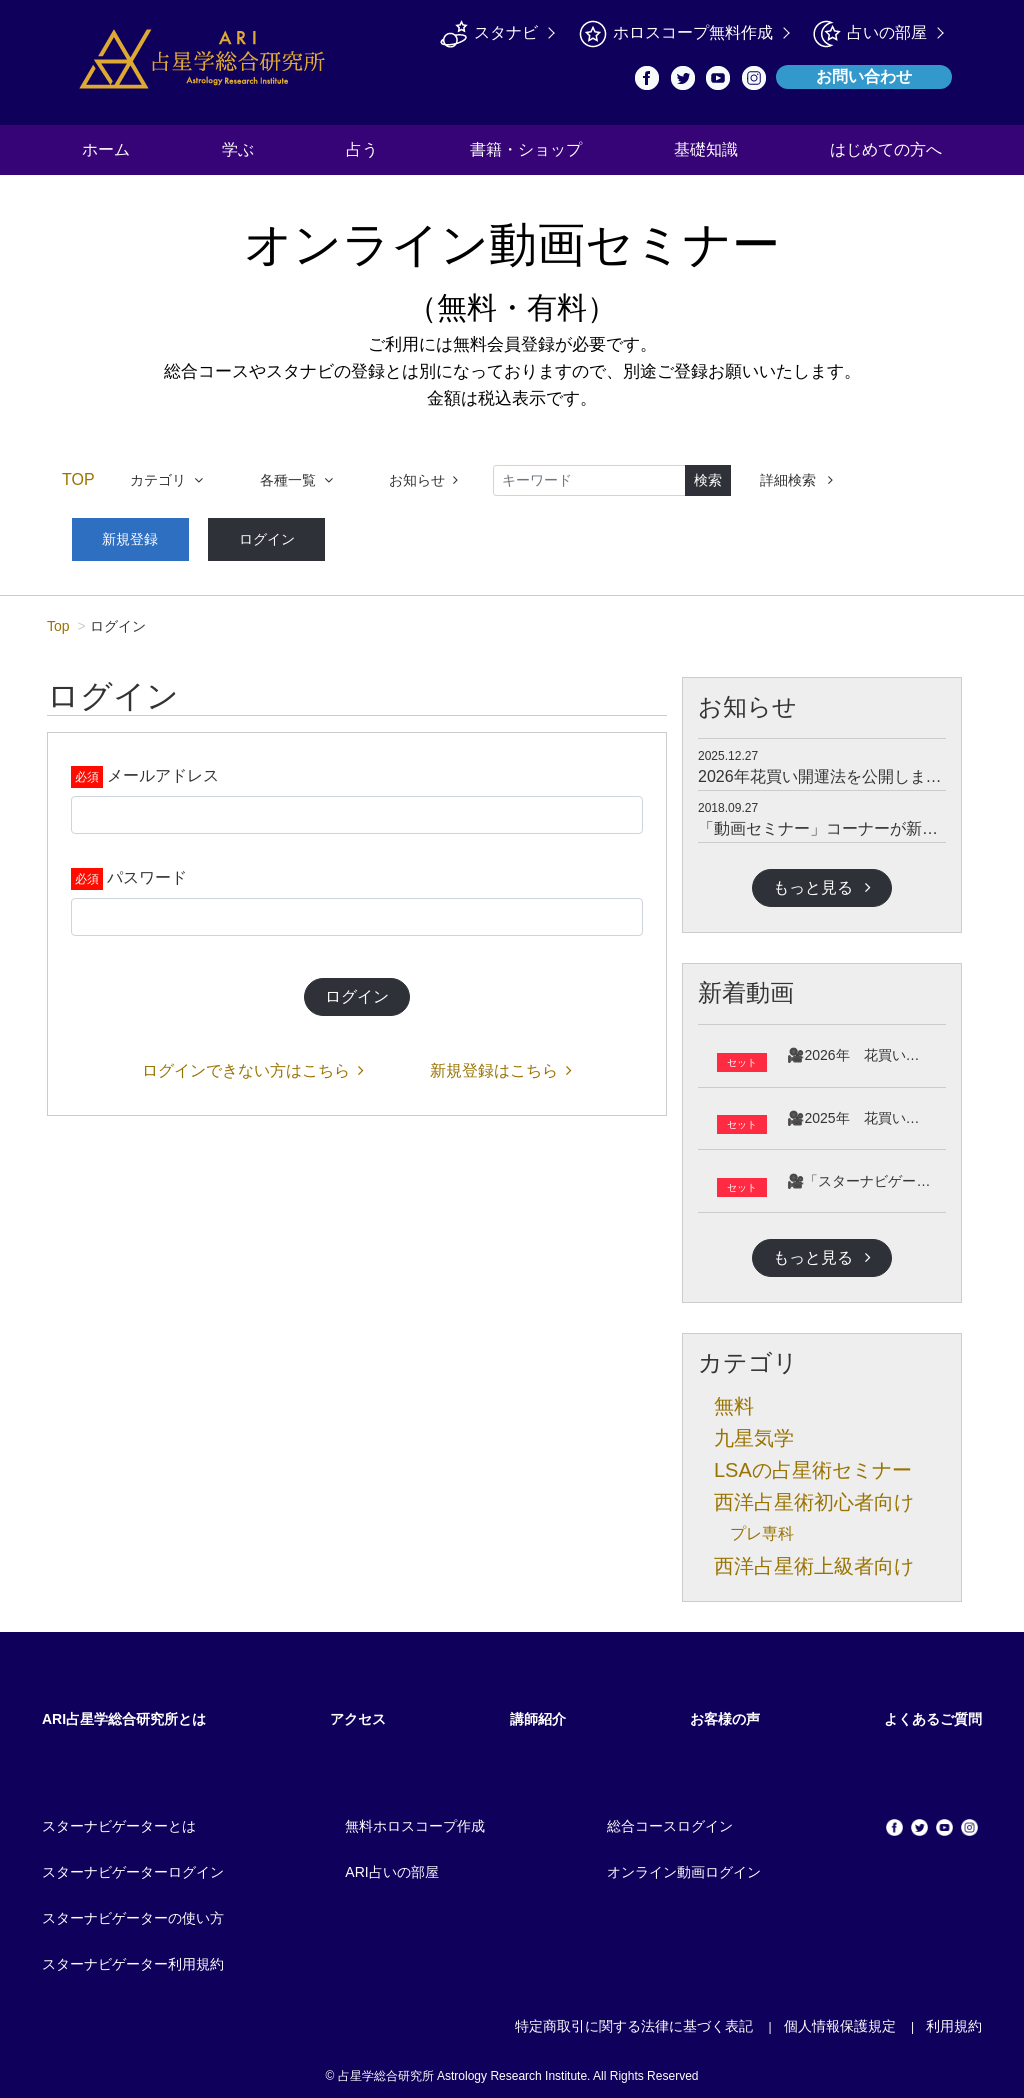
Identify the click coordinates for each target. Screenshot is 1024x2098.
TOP (78, 479)
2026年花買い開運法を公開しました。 (836, 768)
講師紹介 (538, 1712)
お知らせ (423, 480)
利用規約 (954, 2019)
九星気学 (754, 1431)
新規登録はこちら (501, 1063)
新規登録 (121, 535)
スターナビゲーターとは (119, 1819)
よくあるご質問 (933, 1712)
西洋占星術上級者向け (814, 1559)
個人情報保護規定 (840, 2019)
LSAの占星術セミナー (813, 1463)
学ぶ (238, 149)
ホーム (106, 149)
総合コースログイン (670, 1819)
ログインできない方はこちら (253, 1063)
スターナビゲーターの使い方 (133, 1911)
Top (58, 618)
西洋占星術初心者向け (814, 1495)
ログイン (238, 535)
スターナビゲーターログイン (133, 1865)
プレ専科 (762, 1526)
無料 (734, 1399)
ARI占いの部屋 (391, 1865)
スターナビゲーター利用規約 (133, 1957)
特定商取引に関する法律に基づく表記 (634, 2019)
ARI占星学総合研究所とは (124, 1712)
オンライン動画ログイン (684, 1865)
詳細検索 (796, 480)
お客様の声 (725, 1712)
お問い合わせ (864, 76)
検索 (708, 480)
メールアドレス (163, 768)
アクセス (358, 1712)
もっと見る (822, 879)
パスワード (147, 870)
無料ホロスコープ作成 (415, 1819)
